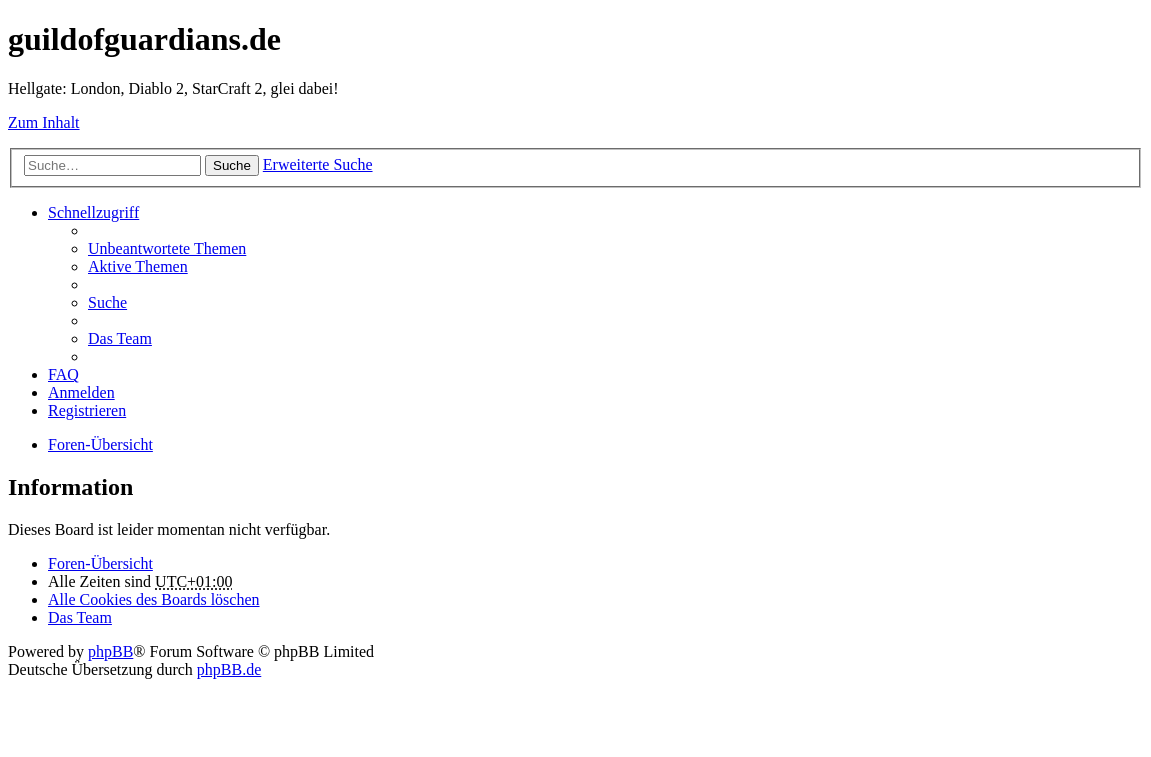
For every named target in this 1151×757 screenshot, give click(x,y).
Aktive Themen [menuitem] (138, 266)
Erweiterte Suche (318, 164)
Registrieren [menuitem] (87, 410)
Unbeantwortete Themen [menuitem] (167, 248)
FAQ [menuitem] (63, 374)
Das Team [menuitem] (120, 338)
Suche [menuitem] (107, 302)
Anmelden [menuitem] (81, 392)
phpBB (110, 651)
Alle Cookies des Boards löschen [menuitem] (154, 599)
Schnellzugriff (93, 212)
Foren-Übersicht (100, 444)
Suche (232, 165)
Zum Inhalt (44, 122)
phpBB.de (229, 669)
